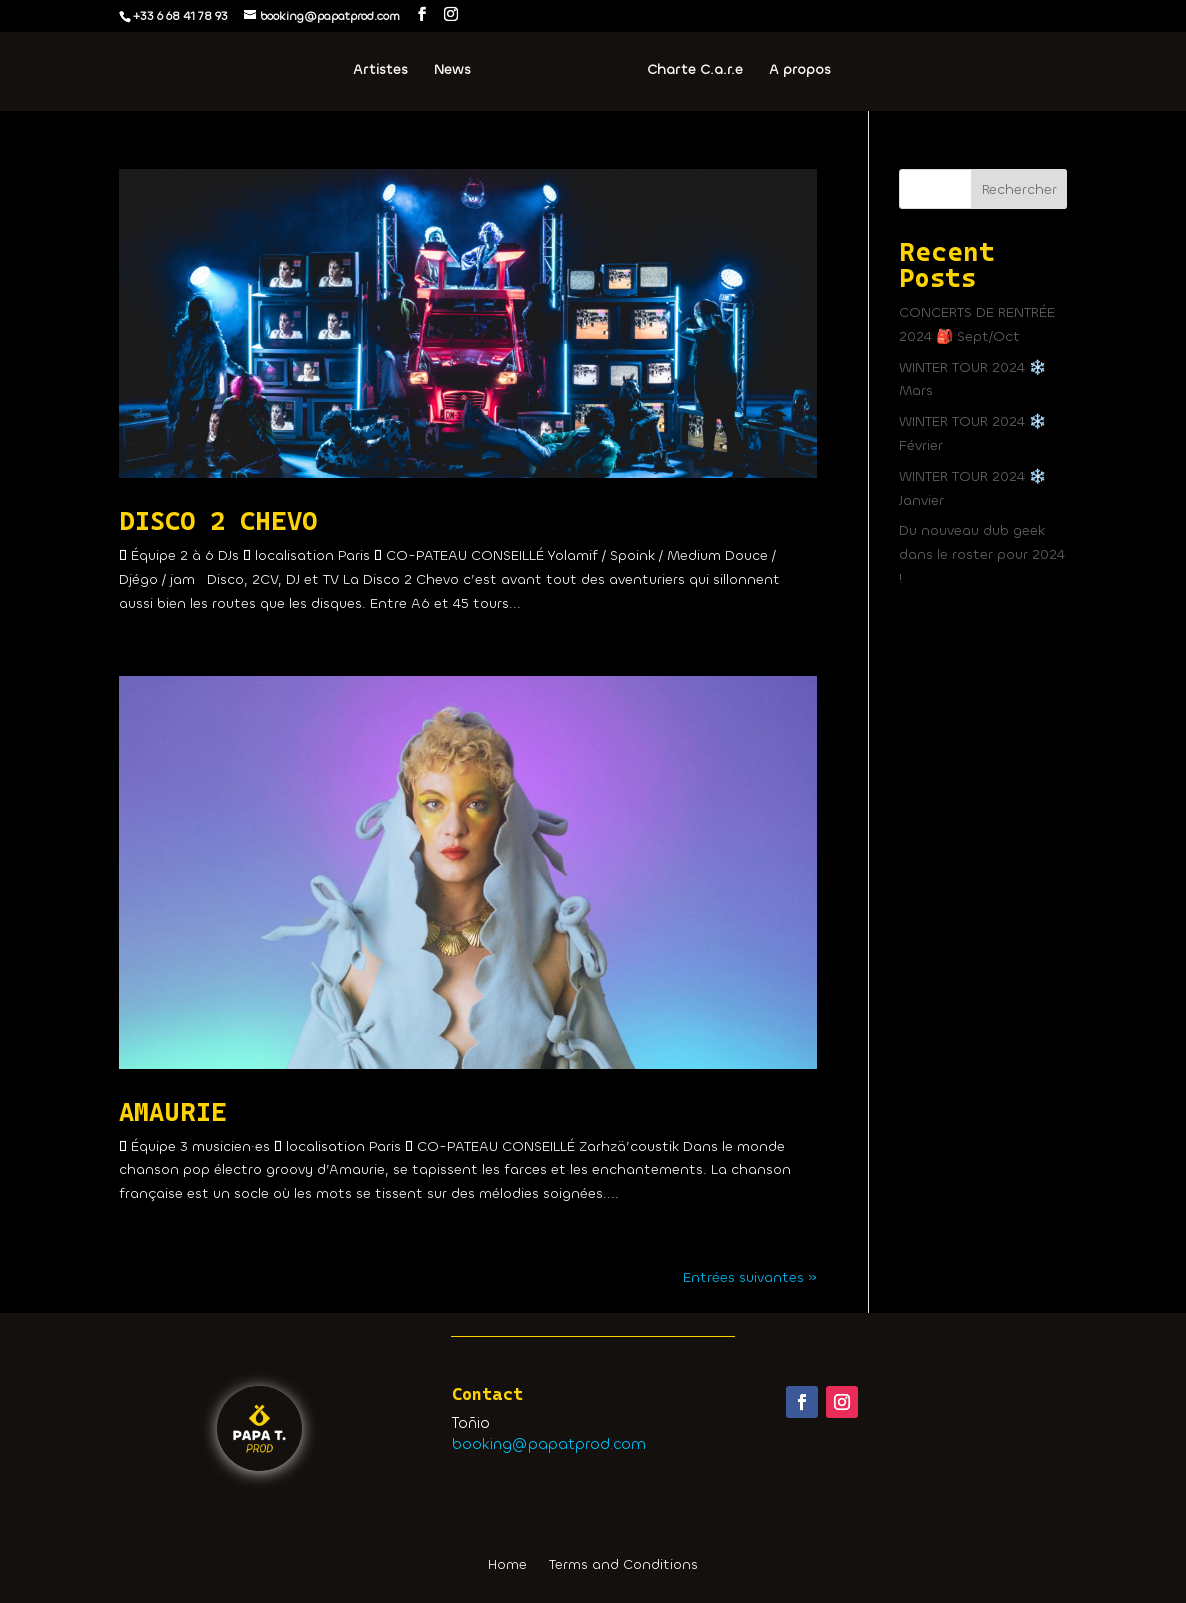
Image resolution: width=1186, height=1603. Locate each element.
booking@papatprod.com (549, 1444)
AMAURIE (173, 1112)
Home (507, 1566)
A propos (800, 71)
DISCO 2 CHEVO (218, 521)
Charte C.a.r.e (695, 71)
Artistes (380, 71)
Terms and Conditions (623, 1566)
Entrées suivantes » (750, 1277)
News (452, 71)
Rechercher (1019, 189)
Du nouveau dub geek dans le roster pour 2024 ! (982, 554)
